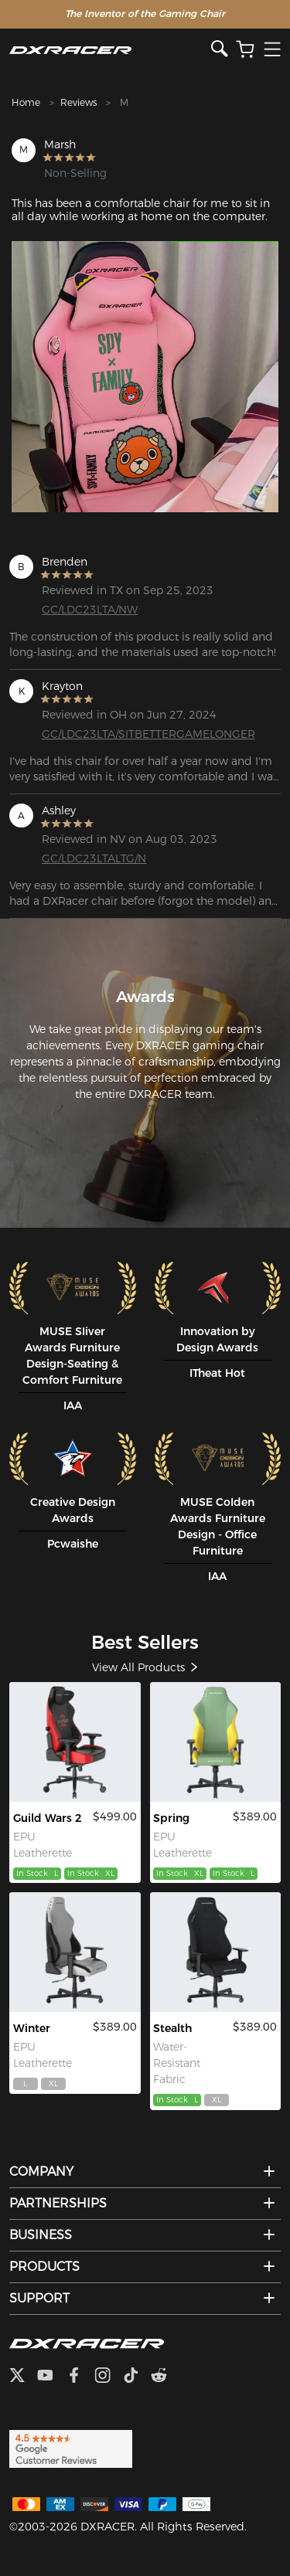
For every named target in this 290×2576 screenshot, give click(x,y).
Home (26, 102)
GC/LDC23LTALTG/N (94, 858)
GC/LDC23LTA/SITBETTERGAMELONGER (102, 734)
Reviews (78, 102)
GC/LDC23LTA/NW (90, 610)
